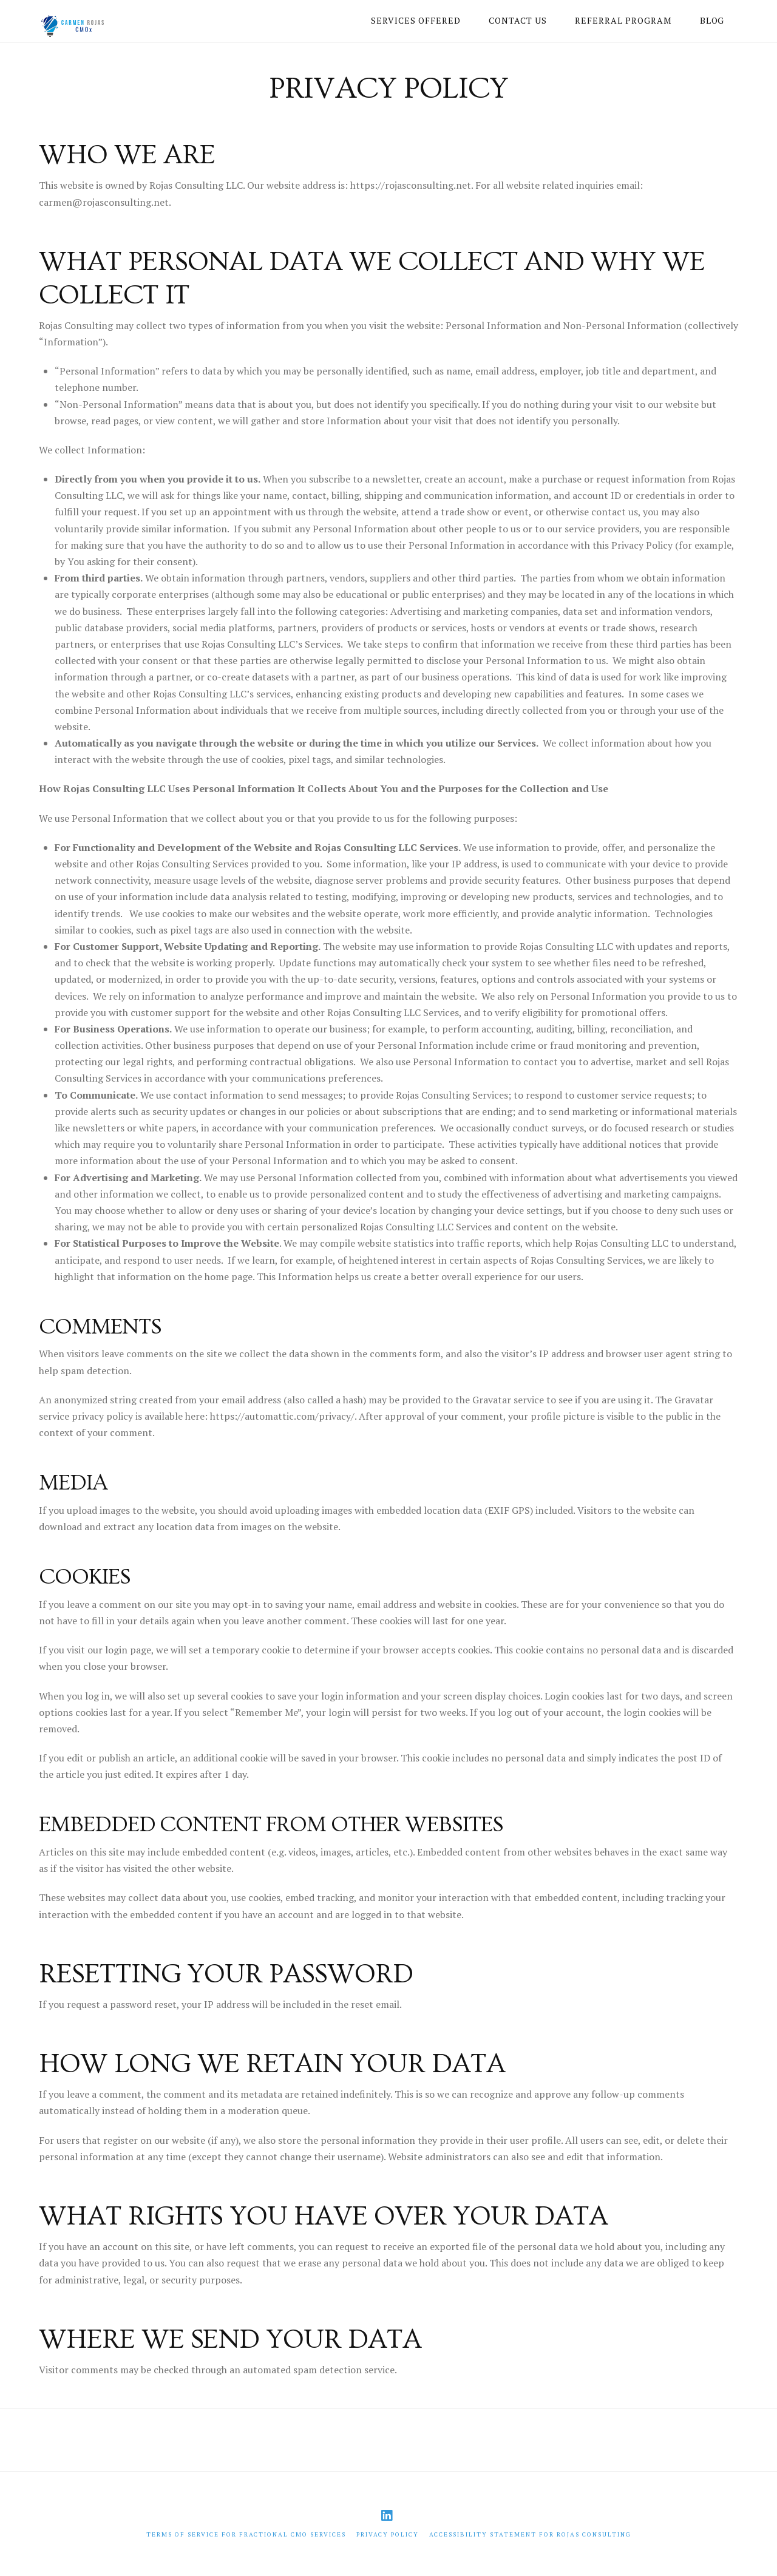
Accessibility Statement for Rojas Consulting (530, 2534)
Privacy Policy (387, 2534)
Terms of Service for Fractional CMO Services (246, 2534)
